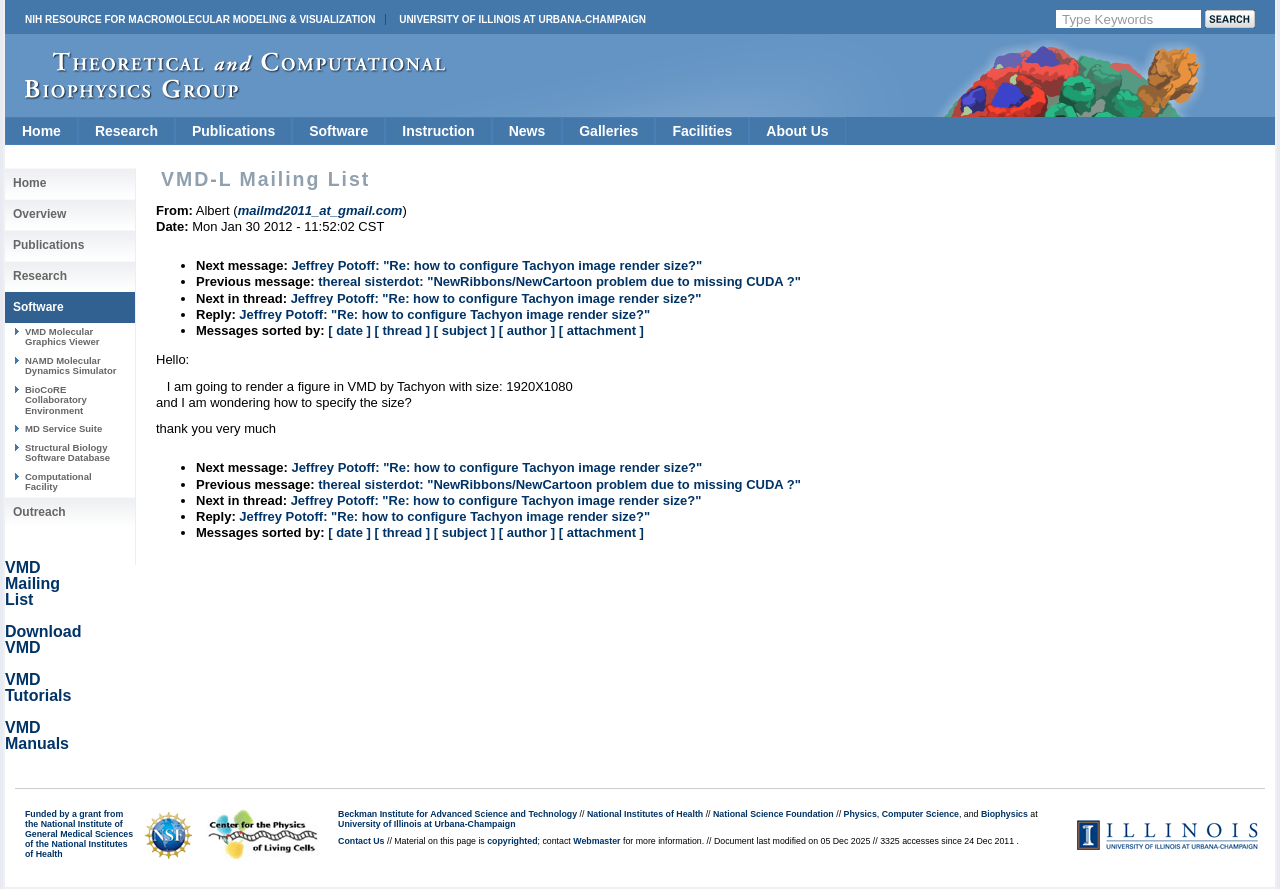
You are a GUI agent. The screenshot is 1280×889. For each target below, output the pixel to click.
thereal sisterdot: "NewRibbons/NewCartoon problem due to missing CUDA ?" (559, 281)
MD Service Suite (63, 428)
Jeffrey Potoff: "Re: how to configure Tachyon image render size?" (496, 265)
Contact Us (361, 841)
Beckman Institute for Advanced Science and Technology (457, 814)
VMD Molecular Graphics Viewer (62, 336)
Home (41, 131)
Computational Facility (58, 481)
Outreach (39, 512)
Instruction (438, 131)
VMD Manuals (37, 735)
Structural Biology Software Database (67, 452)
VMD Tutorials (38, 687)
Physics (860, 814)
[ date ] (349, 330)
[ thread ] (402, 330)
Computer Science (920, 814)
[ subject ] (464, 330)
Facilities (702, 131)
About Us (797, 131)
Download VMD (43, 639)
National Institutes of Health (645, 814)
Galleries (608, 131)
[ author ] (527, 330)
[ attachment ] (601, 330)
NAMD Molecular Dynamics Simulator (71, 365)
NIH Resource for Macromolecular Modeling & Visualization (200, 19)
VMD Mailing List (32, 583)
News (527, 131)
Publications (233, 131)
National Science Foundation (773, 814)
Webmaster (596, 841)
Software (338, 131)
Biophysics (1004, 814)
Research (126, 131)
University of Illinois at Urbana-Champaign (522, 19)
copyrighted (512, 841)
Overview (39, 214)
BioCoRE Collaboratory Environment (56, 400)
